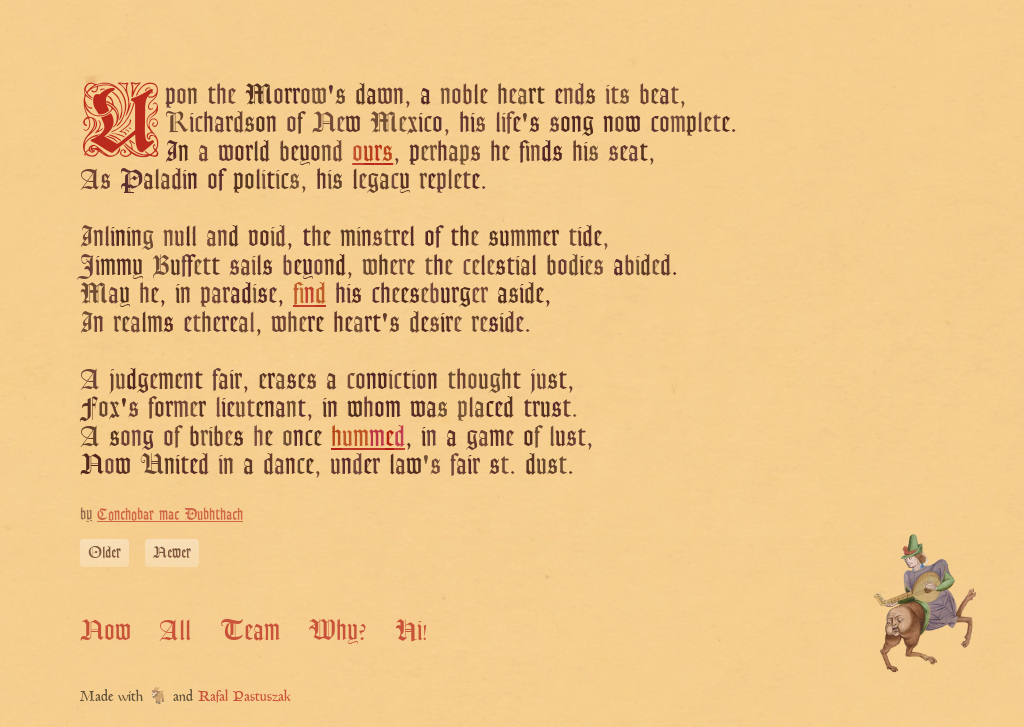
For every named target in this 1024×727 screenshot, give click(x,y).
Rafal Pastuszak (244, 697)
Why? (337, 630)
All (175, 630)
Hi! (411, 630)
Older (104, 552)
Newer (172, 552)
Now (105, 630)
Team (250, 630)
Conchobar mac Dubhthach (170, 514)
